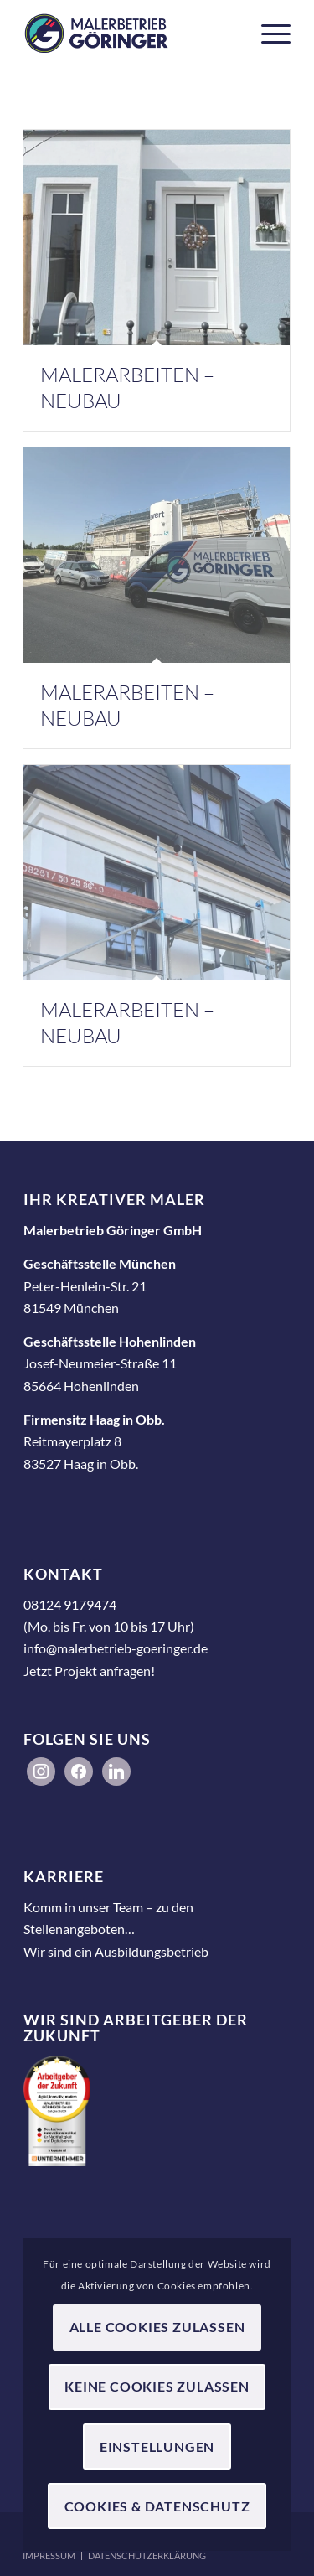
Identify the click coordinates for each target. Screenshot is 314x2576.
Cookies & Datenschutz (157, 2506)
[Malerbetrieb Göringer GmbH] (130, 33)
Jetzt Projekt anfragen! (89, 1671)
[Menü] (268, 33)
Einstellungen (157, 2446)
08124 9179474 (69, 1604)
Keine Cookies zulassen (157, 2386)
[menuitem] (268, 33)
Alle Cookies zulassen (157, 2327)
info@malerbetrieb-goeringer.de (115, 1648)
